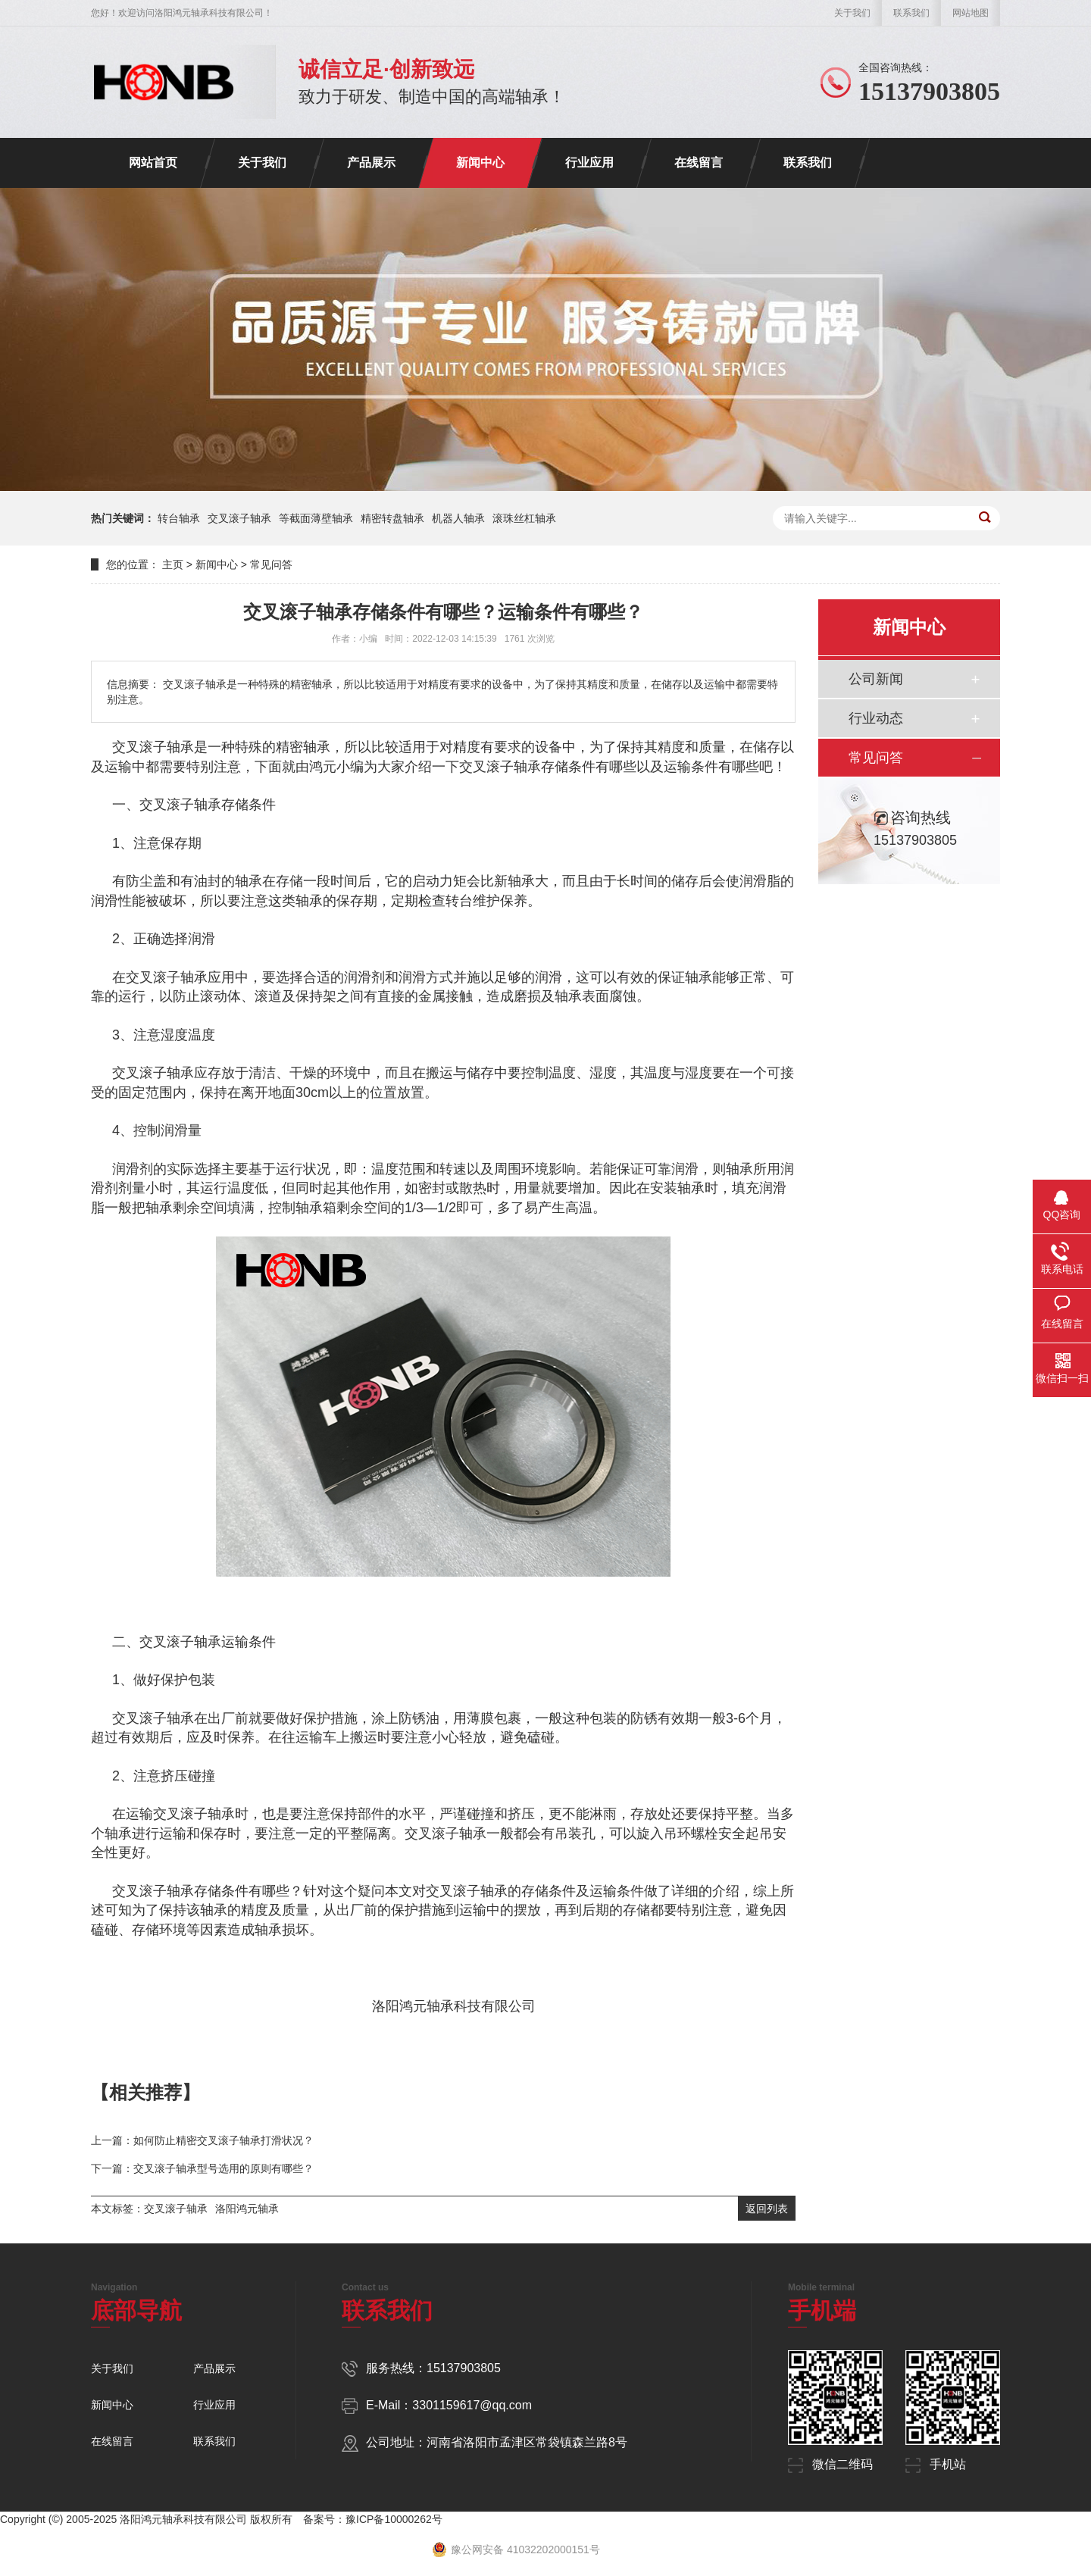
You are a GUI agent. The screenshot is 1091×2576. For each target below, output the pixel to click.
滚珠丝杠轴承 (524, 518)
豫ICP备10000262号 (393, 2519)
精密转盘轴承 (392, 518)
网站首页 (153, 162)
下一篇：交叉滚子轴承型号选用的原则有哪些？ (202, 2168)
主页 (172, 564)
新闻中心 (480, 162)
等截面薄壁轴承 (316, 518)
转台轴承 (179, 518)
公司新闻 (876, 678)
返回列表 (767, 2208)
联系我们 (911, 13)
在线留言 (698, 162)
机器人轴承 (458, 518)
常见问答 (271, 564)
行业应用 (589, 162)
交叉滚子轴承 (239, 518)
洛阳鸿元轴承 (247, 2208)
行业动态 (876, 718)
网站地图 (970, 13)
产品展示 (371, 162)
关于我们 (852, 13)
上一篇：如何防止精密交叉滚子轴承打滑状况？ (202, 2140)
